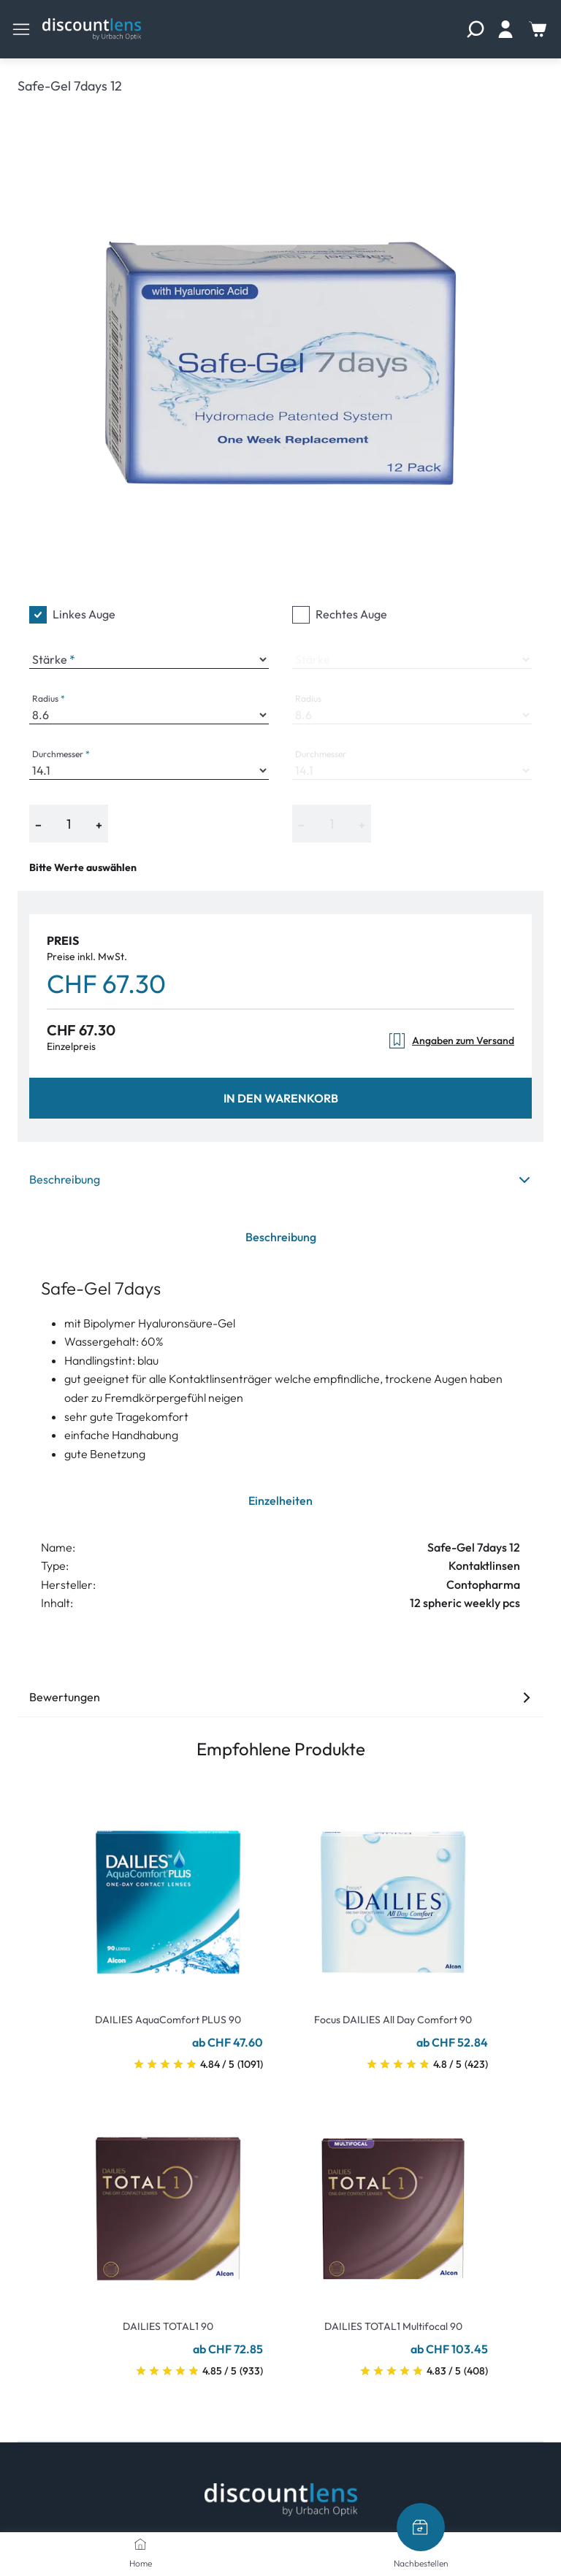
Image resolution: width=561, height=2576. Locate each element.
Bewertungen (280, 1697)
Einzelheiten (280, 1500)
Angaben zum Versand (451, 1041)
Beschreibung (280, 1179)
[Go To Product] (168, 1893)
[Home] (140, 2544)
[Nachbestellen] (421, 2527)
